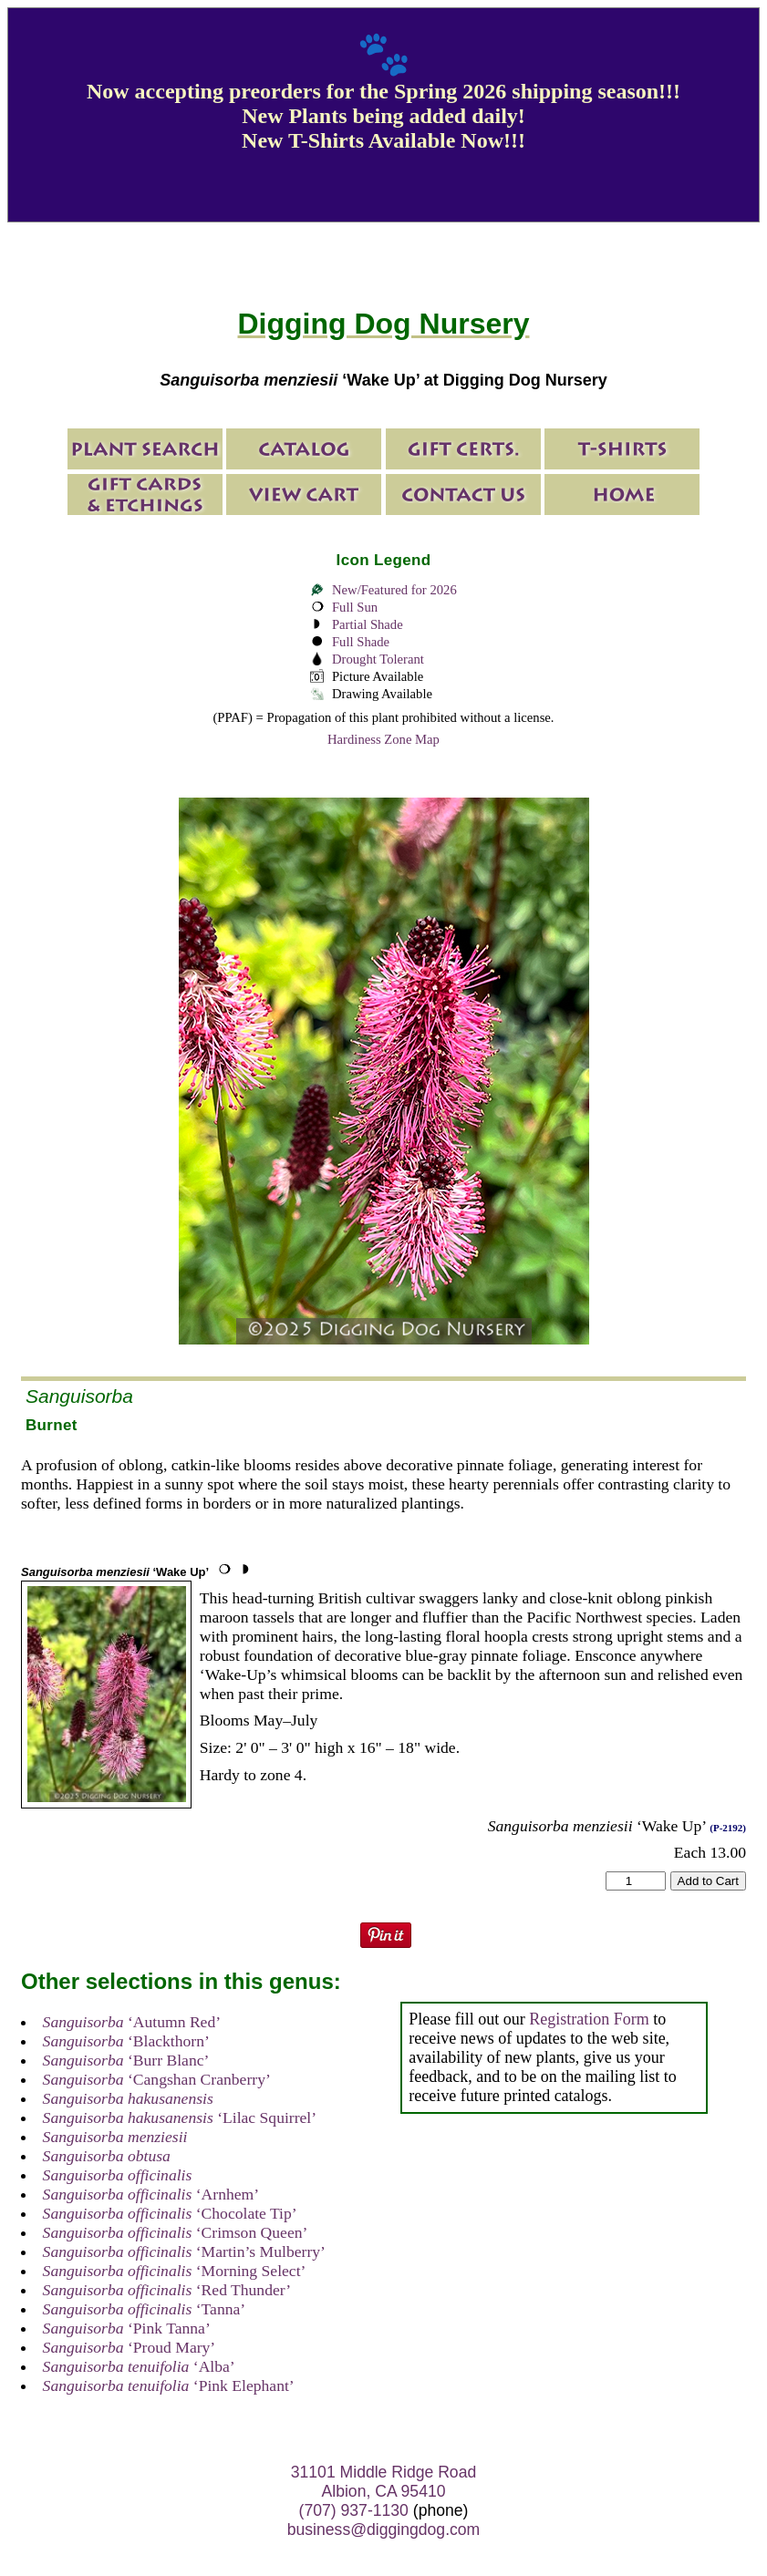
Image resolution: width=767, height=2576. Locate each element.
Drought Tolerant (378, 659)
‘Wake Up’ (115, 1572)
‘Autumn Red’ (132, 2022)
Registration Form (589, 2019)
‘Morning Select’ (174, 2271)
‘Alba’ (139, 2366)
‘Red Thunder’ (167, 2290)
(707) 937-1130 (354, 2510)
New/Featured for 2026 (394, 589)
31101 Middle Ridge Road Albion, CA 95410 (383, 2481)
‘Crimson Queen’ (175, 2232)
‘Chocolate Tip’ (170, 2213)
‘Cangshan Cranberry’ (157, 2079)
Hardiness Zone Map (383, 739)
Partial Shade (367, 624)
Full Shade (360, 641)
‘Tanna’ (144, 2309)
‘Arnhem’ (151, 2194)
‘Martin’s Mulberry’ (184, 2251)
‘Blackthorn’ (126, 2041)
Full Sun (355, 607)
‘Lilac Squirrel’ (180, 2117)
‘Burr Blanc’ (126, 2060)
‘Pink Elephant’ (169, 2385)
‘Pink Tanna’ (127, 2328)
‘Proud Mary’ (129, 2347)
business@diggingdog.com (384, 2529)
